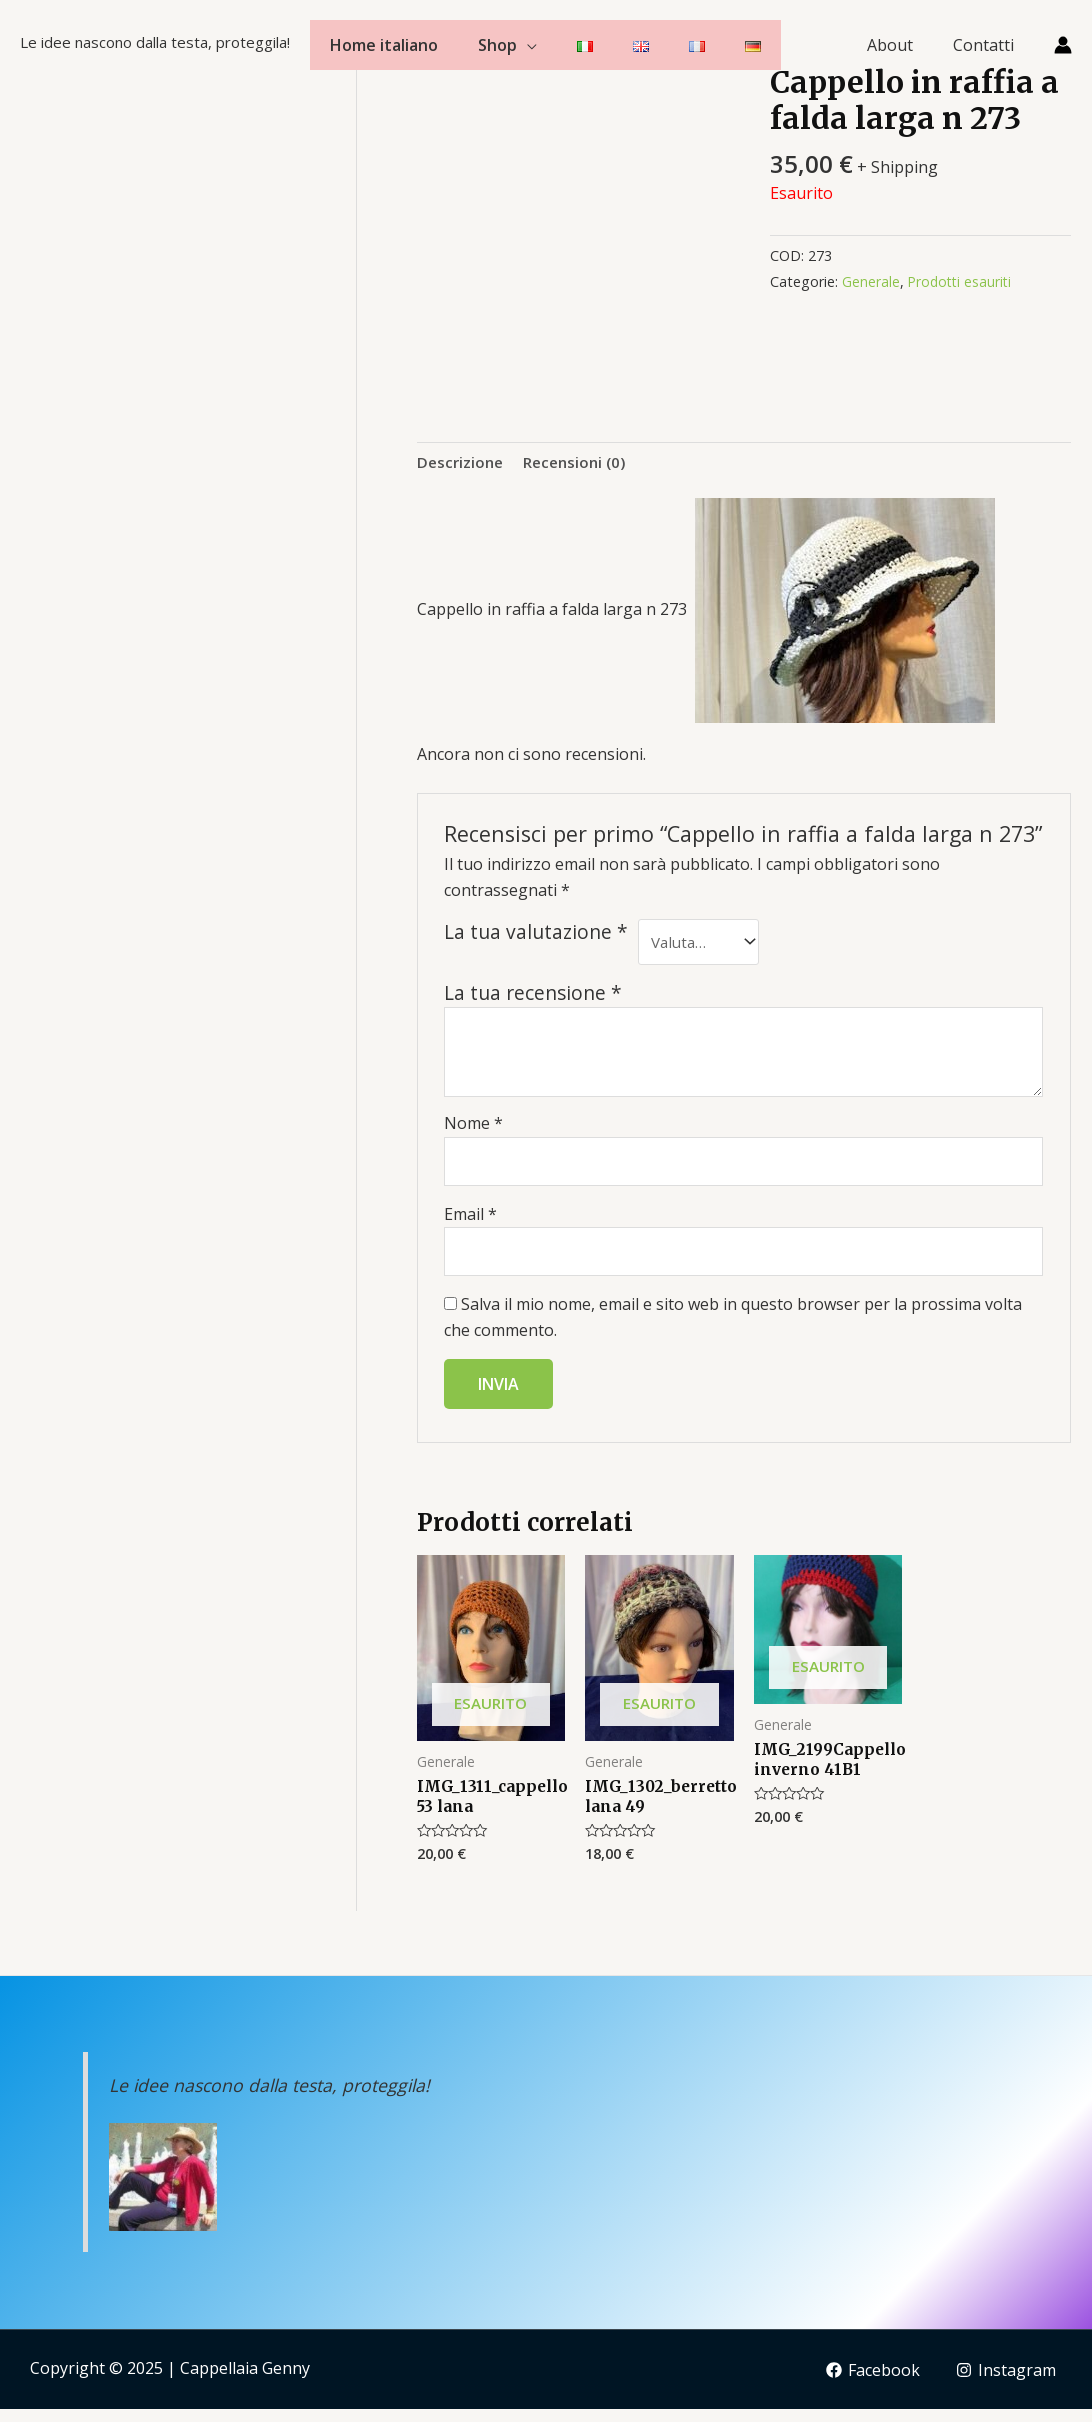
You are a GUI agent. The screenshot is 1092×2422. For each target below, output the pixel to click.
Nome (473, 1129)
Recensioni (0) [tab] (581, 462)
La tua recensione (533, 997)
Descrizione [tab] (462, 462)
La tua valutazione (536, 934)
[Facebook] (870, 2384)
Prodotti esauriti (962, 281)
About (902, 45)
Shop (497, 45)
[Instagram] (1005, 2384)
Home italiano (384, 45)
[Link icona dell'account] (1063, 45)
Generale (871, 281)
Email (470, 1222)
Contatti (987, 45)
